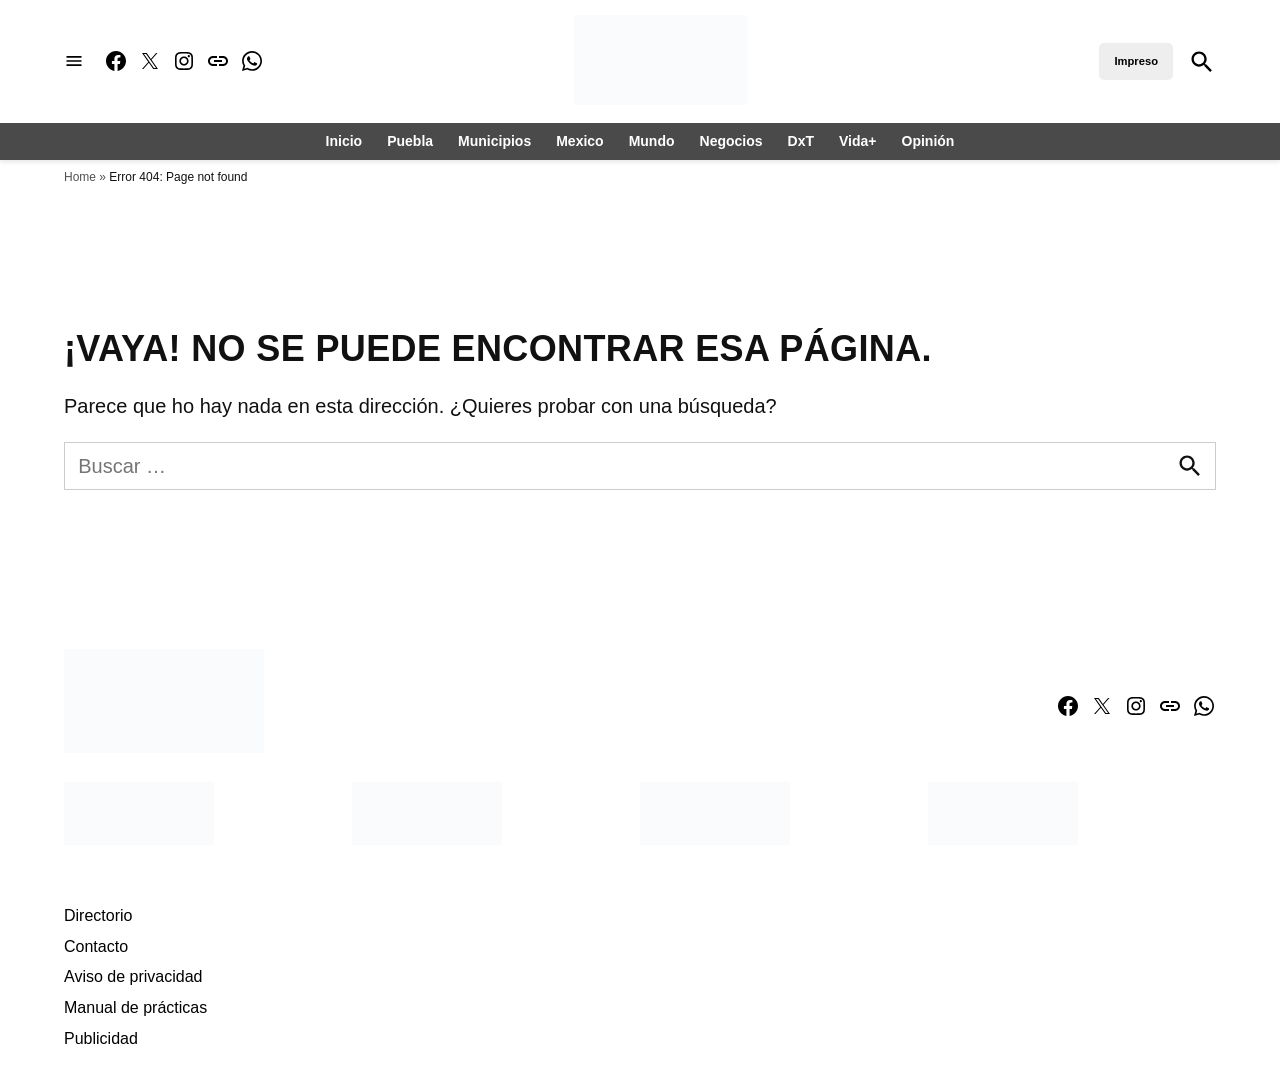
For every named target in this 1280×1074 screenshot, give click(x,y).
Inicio (344, 141)
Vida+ (858, 141)
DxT (801, 141)
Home (80, 177)
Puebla (410, 141)
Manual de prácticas (135, 1007)
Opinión (928, 141)
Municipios (494, 141)
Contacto (96, 946)
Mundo (652, 141)
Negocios (731, 141)
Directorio (98, 915)
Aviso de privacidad (133, 976)
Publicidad (101, 1038)
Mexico (579, 141)
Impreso (1136, 61)
